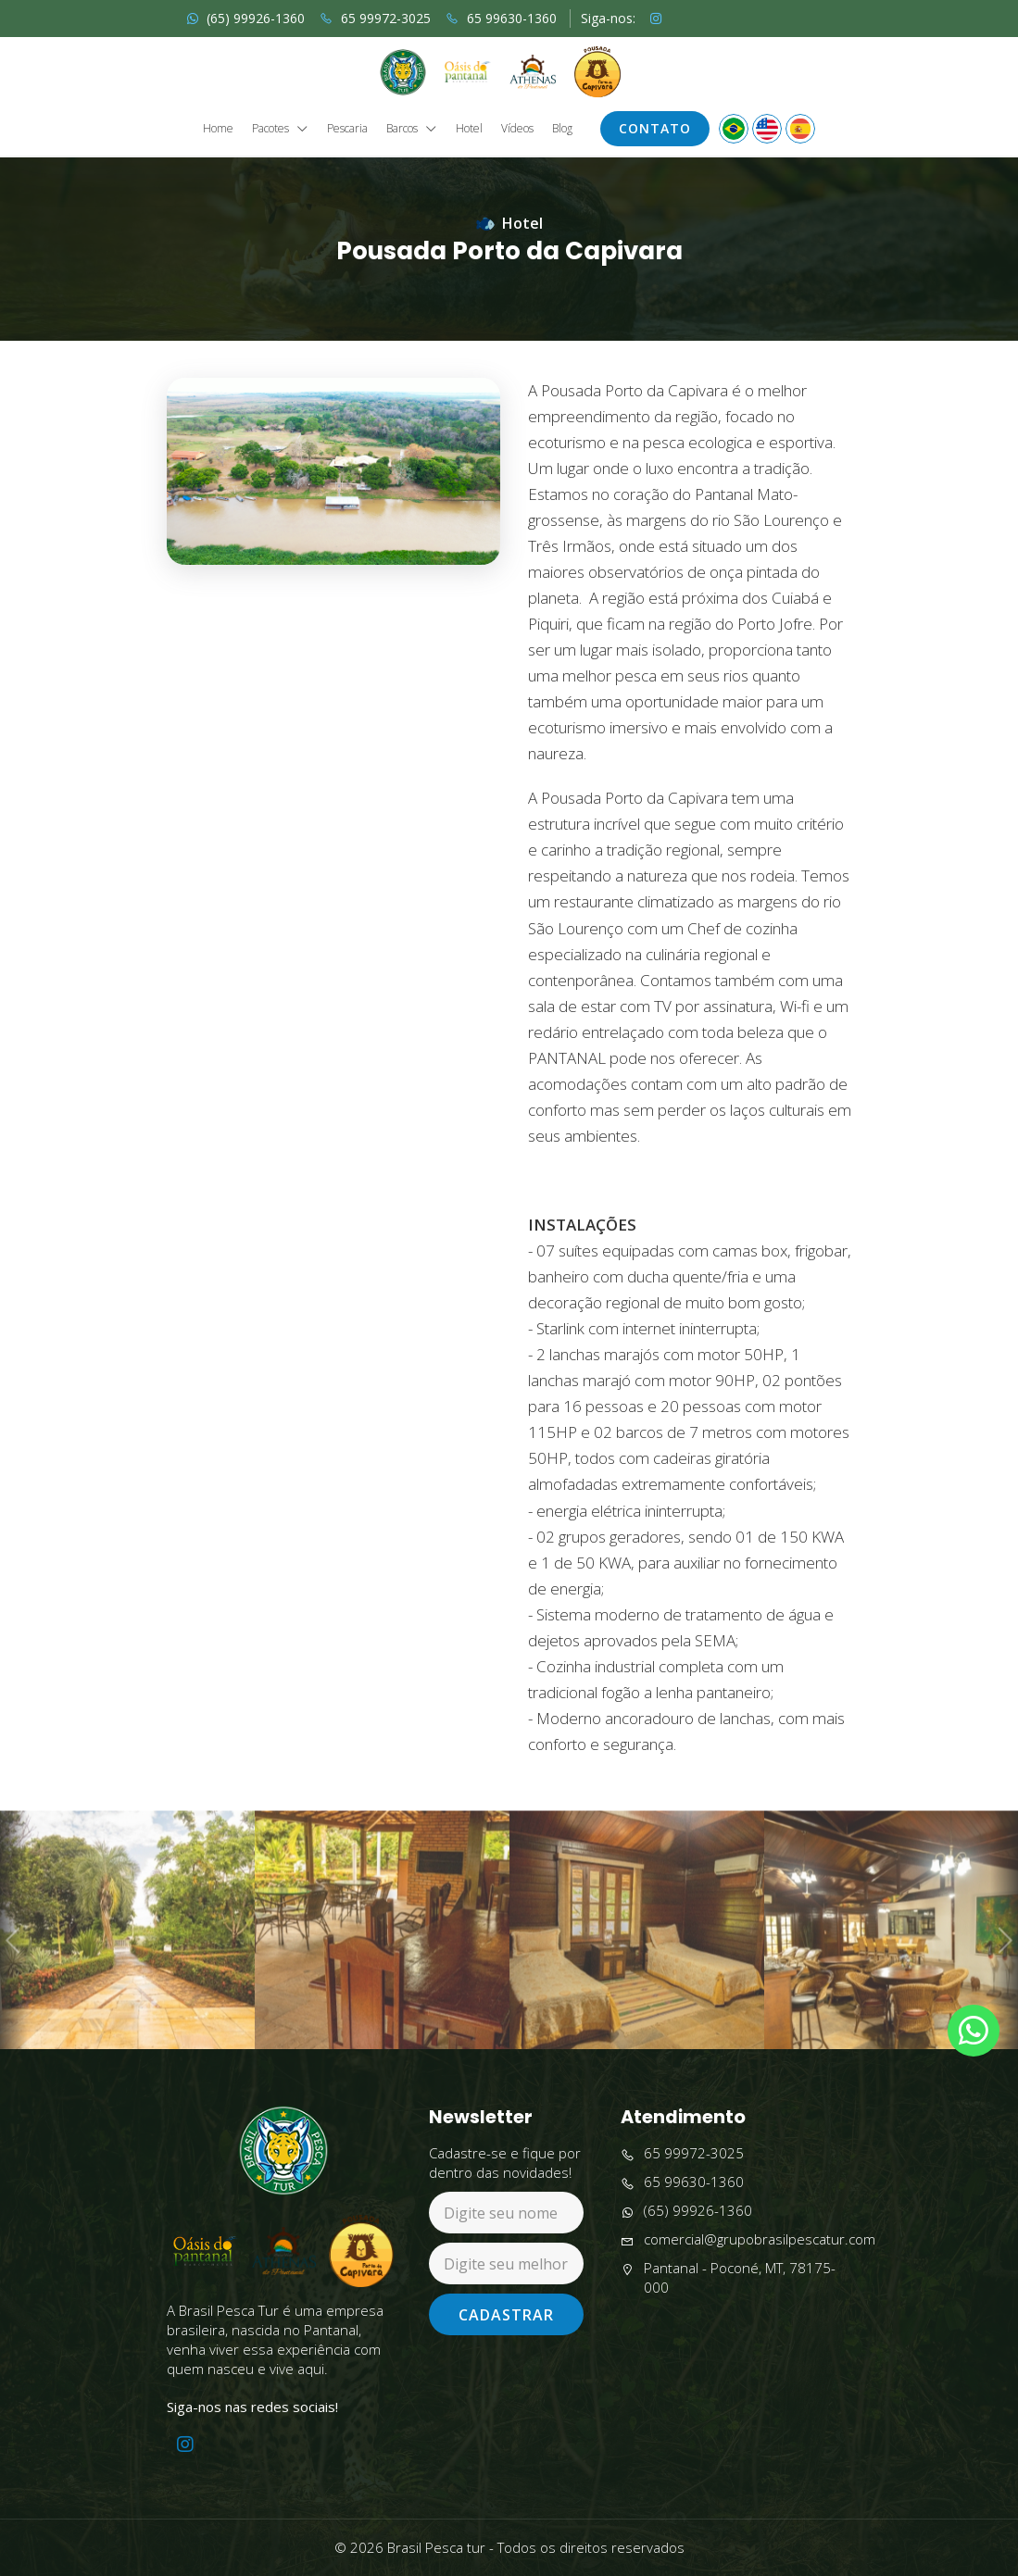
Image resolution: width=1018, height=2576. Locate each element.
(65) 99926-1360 (246, 18)
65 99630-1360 (501, 18)
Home (218, 128)
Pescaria (347, 128)
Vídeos (517, 128)
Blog (562, 128)
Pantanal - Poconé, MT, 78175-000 (728, 2277)
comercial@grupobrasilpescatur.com (748, 2239)
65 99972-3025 (375, 18)
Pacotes (280, 129)
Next (1003, 1975)
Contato (655, 128)
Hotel (469, 128)
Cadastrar (506, 2315)
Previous (14, 1975)
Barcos (411, 129)
